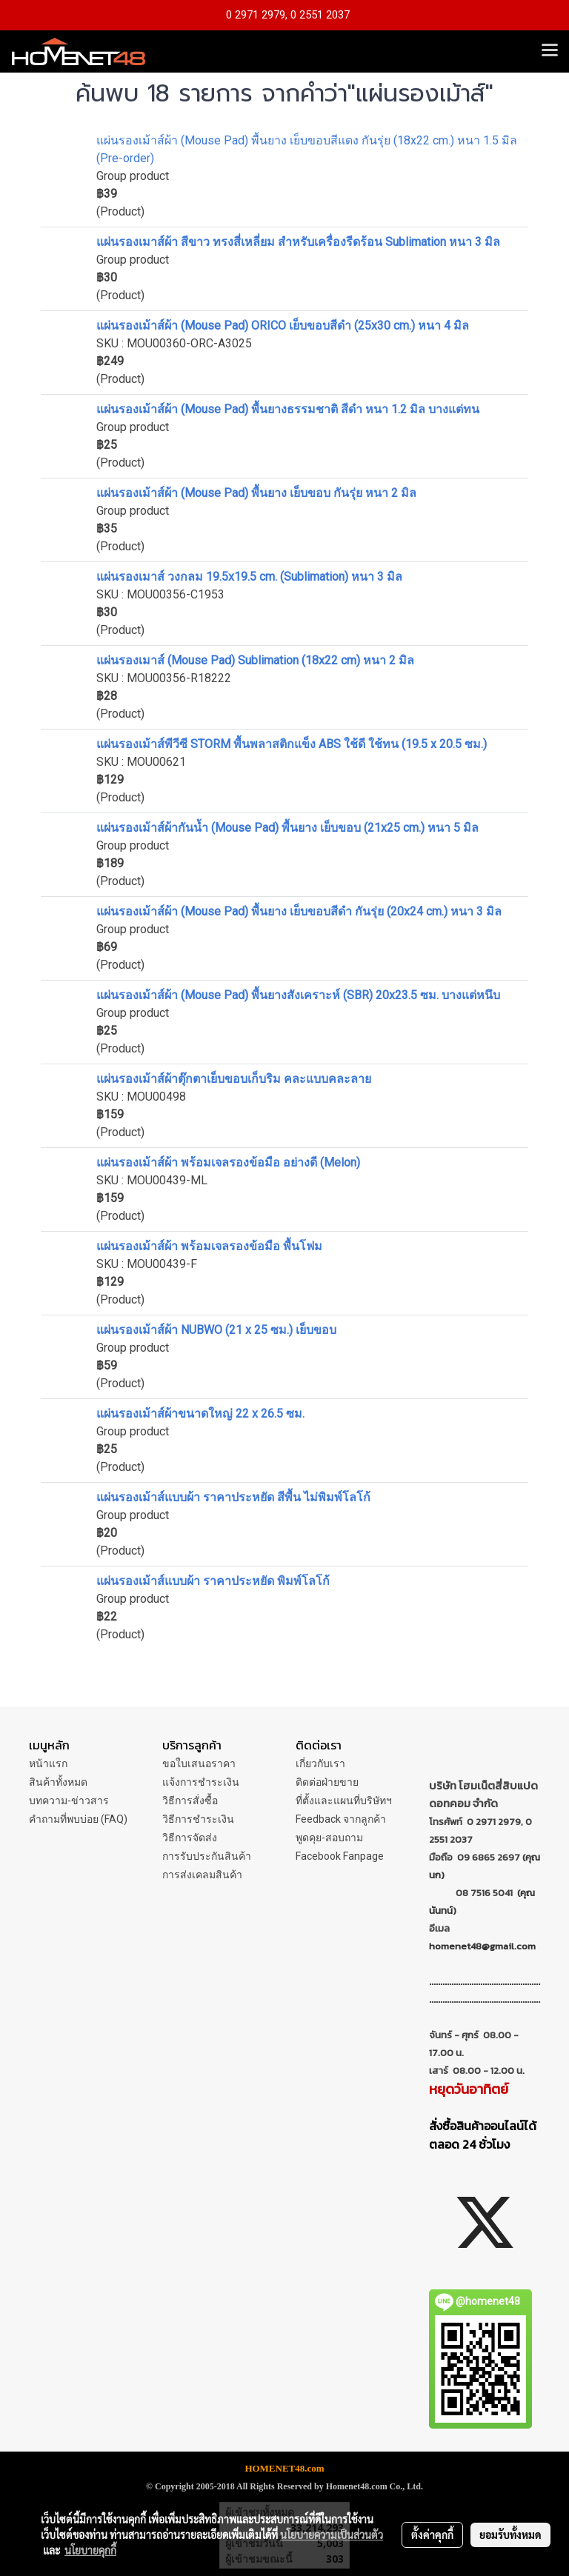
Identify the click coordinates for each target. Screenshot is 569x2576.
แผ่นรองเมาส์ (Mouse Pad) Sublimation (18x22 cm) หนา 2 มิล (255, 660)
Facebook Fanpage (340, 1856)
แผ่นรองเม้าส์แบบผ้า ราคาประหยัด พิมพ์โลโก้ (213, 1581)
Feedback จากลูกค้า (341, 1819)
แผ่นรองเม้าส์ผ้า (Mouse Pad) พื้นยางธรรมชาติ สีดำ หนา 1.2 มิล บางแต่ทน (287, 409)
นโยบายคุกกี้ (90, 2550)
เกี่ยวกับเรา (320, 1763)
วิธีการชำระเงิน (198, 1819)
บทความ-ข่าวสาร (69, 1800)
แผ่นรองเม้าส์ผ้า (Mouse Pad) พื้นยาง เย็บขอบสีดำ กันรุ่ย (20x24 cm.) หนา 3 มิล (299, 911)
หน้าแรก (48, 1763)
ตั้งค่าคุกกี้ (432, 2534)
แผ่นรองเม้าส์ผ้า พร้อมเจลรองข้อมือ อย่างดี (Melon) (228, 1162)
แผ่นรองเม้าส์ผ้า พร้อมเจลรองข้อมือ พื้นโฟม (209, 1246)
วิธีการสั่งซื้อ (190, 1800)
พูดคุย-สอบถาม (329, 1837)
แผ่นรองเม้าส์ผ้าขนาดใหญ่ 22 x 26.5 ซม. (200, 1414)
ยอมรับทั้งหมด (510, 2534)
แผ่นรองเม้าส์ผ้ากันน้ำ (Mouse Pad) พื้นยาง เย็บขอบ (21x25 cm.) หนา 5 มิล (287, 828)
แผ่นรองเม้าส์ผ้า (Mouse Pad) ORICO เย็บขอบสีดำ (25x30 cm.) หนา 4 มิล (282, 325)
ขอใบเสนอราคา (199, 1763)
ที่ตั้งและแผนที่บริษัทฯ (344, 1800)
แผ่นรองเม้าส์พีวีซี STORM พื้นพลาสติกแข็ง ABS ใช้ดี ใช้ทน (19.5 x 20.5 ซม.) (291, 744)
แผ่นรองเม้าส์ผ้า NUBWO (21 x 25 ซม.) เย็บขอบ (216, 1330)
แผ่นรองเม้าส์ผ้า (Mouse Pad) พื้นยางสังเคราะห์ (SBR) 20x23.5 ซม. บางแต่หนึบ (298, 995)
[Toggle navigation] (549, 51)
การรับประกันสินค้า (206, 1856)
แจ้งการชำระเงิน (200, 1782)
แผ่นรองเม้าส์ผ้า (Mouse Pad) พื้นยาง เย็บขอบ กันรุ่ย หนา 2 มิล (256, 493)
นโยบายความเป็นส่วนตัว (331, 2534)
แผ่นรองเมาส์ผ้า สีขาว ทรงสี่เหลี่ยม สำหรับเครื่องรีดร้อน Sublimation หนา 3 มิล (298, 242)
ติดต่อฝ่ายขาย (327, 1782)
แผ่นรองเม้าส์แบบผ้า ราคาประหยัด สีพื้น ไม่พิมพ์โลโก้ (233, 1497)
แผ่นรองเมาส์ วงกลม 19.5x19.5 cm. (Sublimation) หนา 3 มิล (249, 577)
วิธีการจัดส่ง (189, 1837)
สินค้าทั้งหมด (58, 1782)
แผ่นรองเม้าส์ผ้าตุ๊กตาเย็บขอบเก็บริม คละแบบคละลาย (233, 1079)
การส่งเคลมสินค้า (202, 1875)
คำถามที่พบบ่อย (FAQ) (78, 1819)
